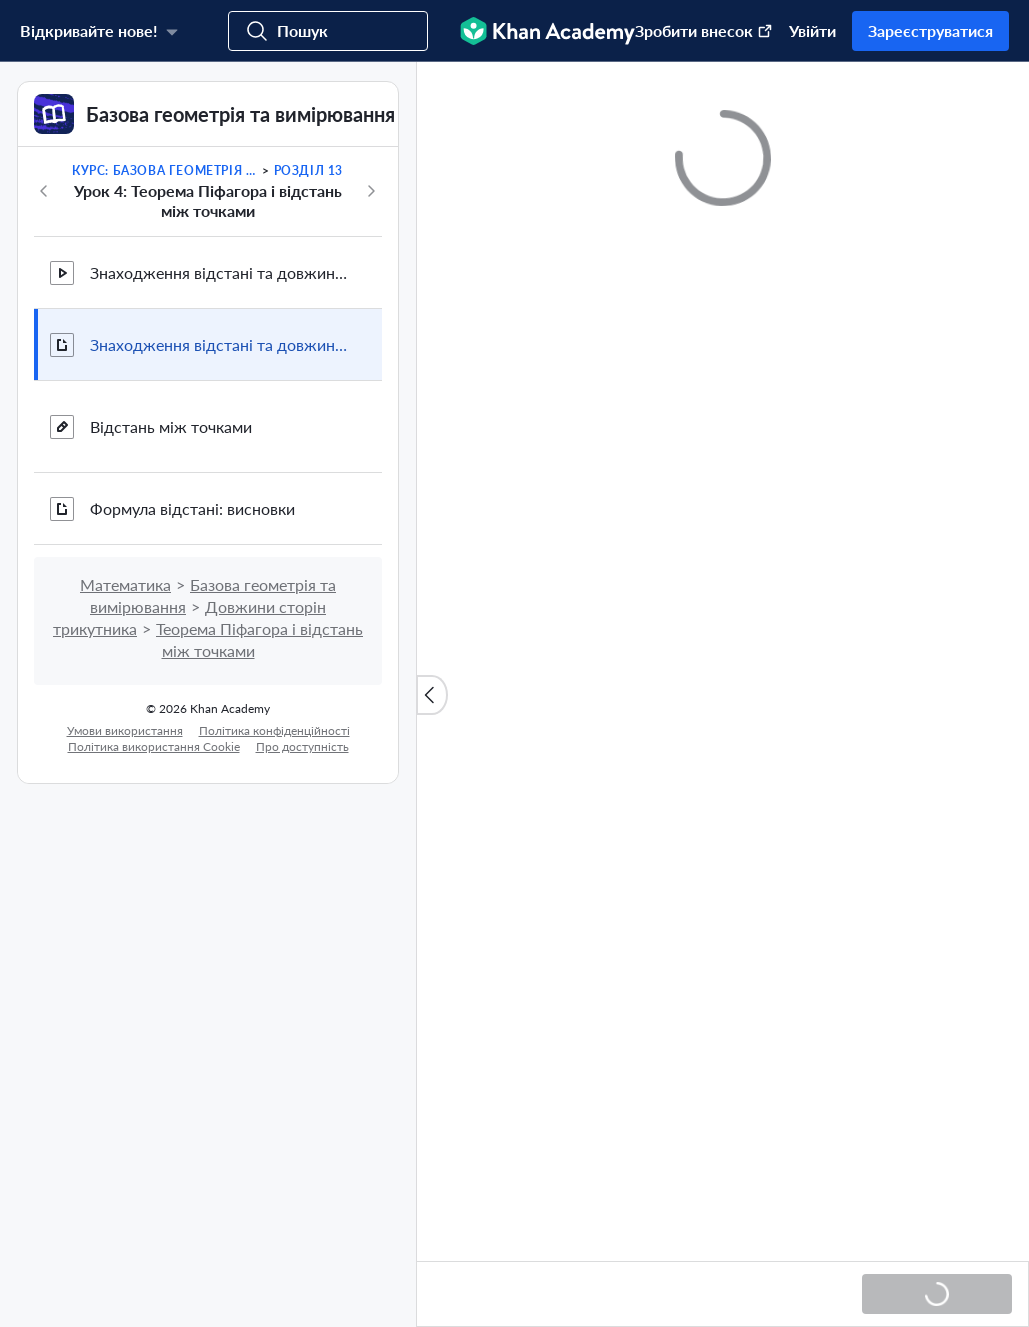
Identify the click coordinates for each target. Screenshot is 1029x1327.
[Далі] (371, 191)
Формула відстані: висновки (192, 508)
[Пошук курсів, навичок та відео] (328, 31)
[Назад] (44, 191)
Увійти (812, 30)
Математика (125, 584)
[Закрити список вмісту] (432, 695)
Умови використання (125, 730)
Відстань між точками (171, 426)
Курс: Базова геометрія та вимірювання (165, 170)
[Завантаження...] (937, 1294)
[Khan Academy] (547, 31)
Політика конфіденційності (274, 730)
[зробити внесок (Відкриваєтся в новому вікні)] (694, 31)
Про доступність (302, 746)
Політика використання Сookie (154, 746)
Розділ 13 (308, 170)
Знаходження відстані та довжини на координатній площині (220, 272)
